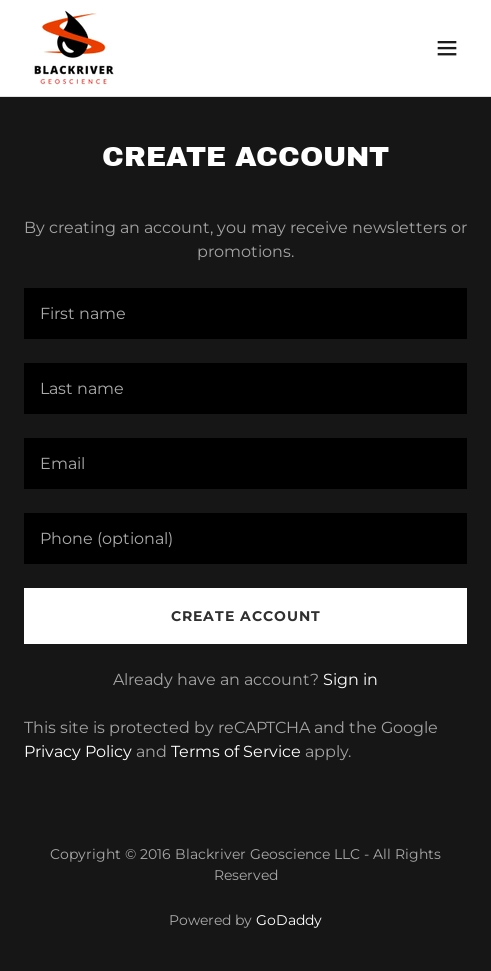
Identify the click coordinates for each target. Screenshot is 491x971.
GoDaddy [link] (289, 920)
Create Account (246, 616)
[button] (447, 48)
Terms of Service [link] (236, 751)
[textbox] (245, 313)
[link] (75, 48)
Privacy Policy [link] (78, 751)
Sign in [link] (350, 679)
